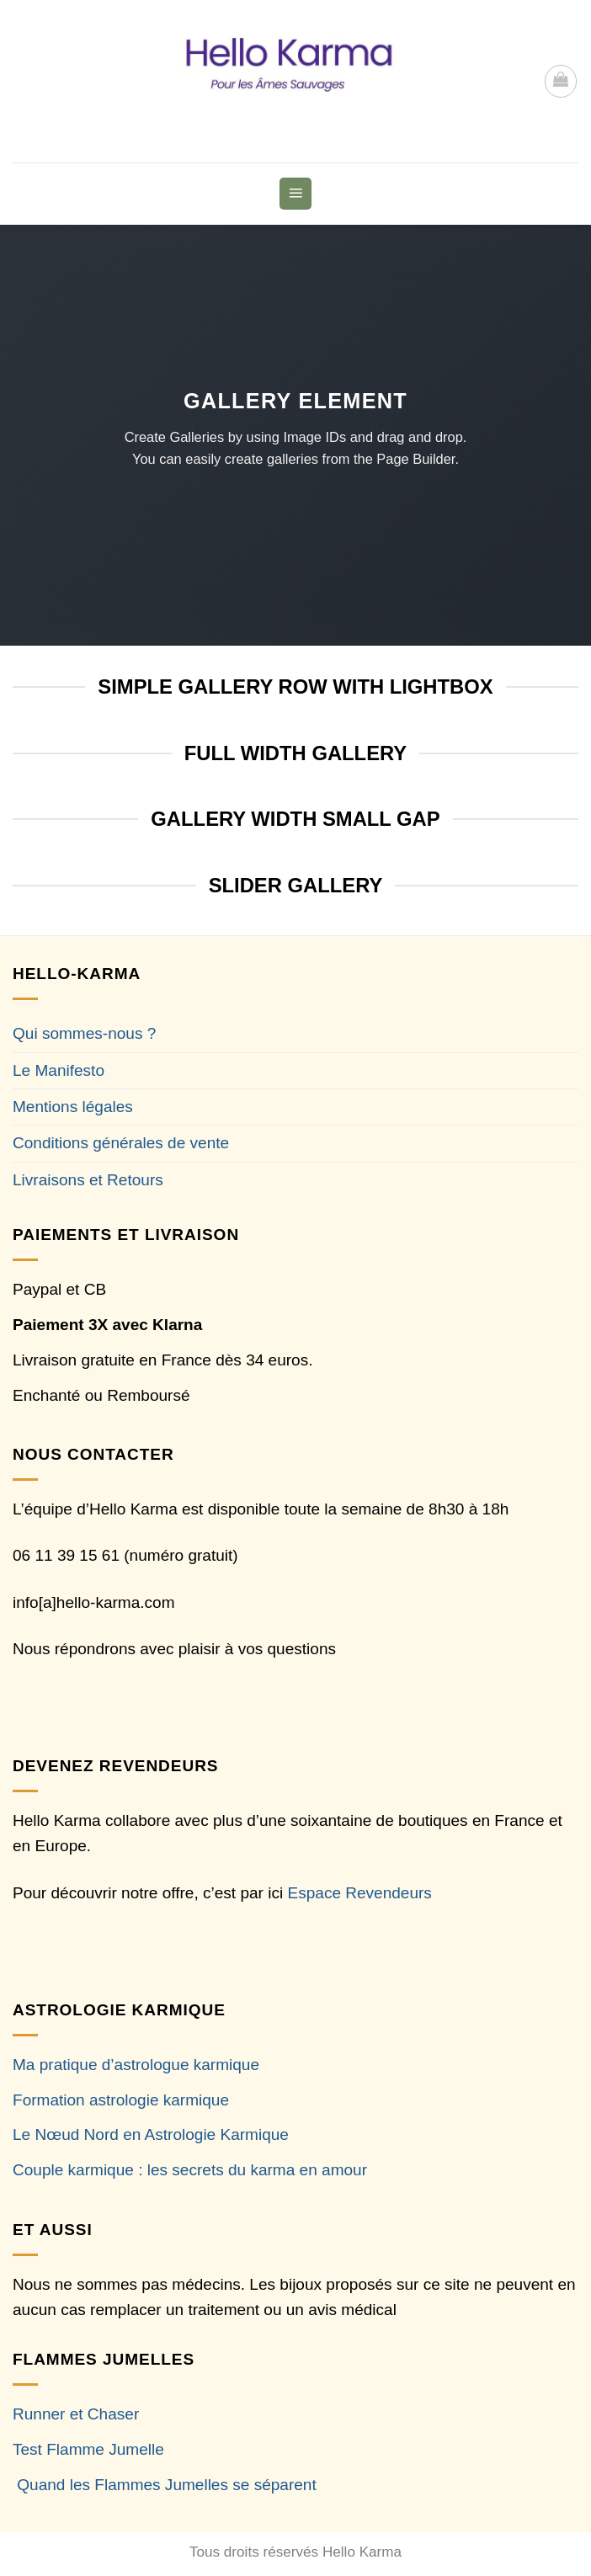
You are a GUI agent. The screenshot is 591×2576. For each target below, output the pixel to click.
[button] (561, 81)
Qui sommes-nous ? (84, 1033)
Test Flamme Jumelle (88, 2449)
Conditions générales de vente (121, 1143)
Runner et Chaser (76, 2414)
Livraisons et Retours (88, 1180)
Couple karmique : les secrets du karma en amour (190, 2170)
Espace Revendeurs (360, 1893)
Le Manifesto (58, 1070)
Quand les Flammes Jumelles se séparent (166, 2485)
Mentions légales (73, 1106)
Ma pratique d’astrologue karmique (136, 2064)
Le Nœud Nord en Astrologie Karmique (151, 2134)
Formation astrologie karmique (121, 2100)
